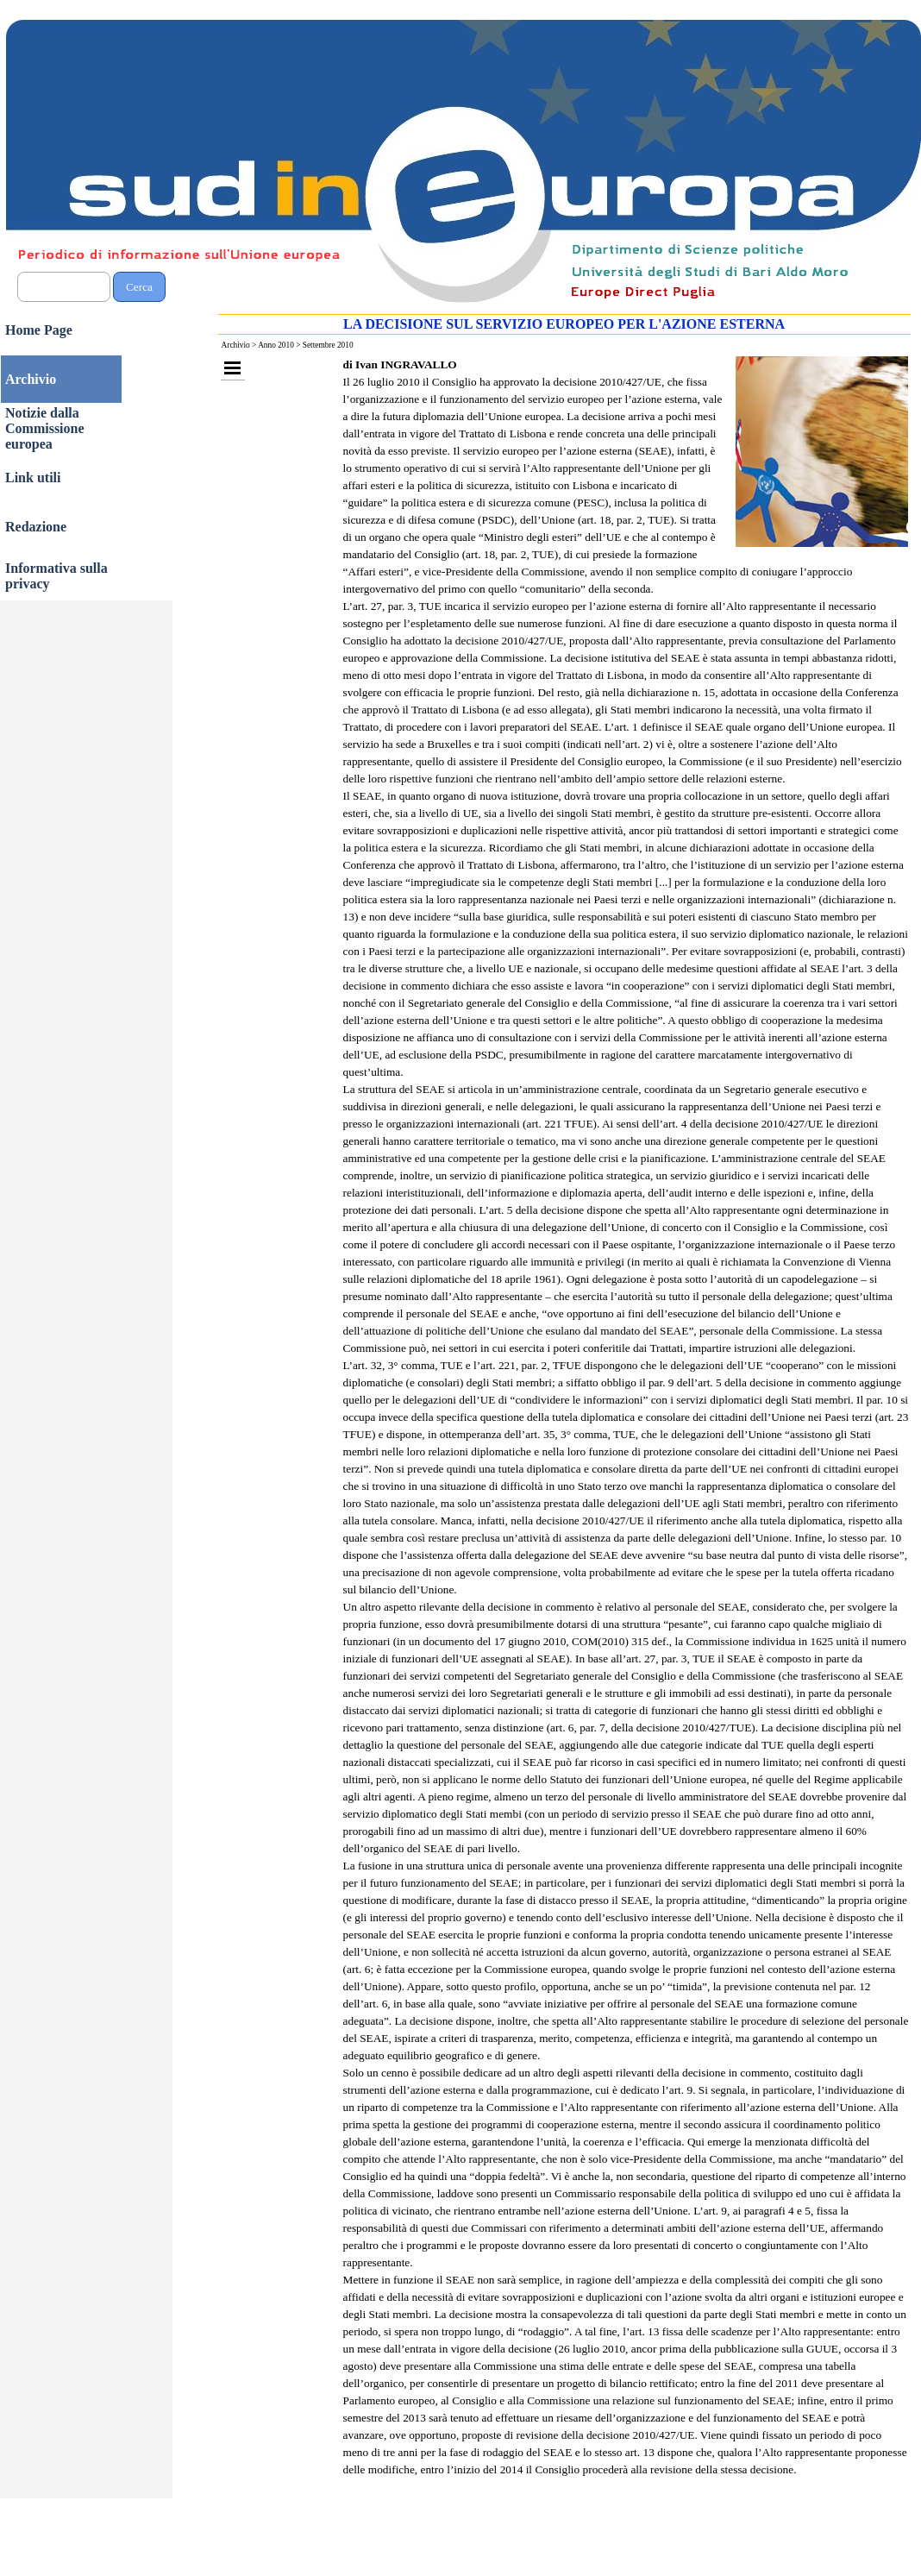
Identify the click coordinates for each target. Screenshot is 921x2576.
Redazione (35, 526)
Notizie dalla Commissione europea (45, 428)
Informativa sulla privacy (56, 576)
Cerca (139, 286)
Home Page (38, 330)
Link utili (32, 477)
